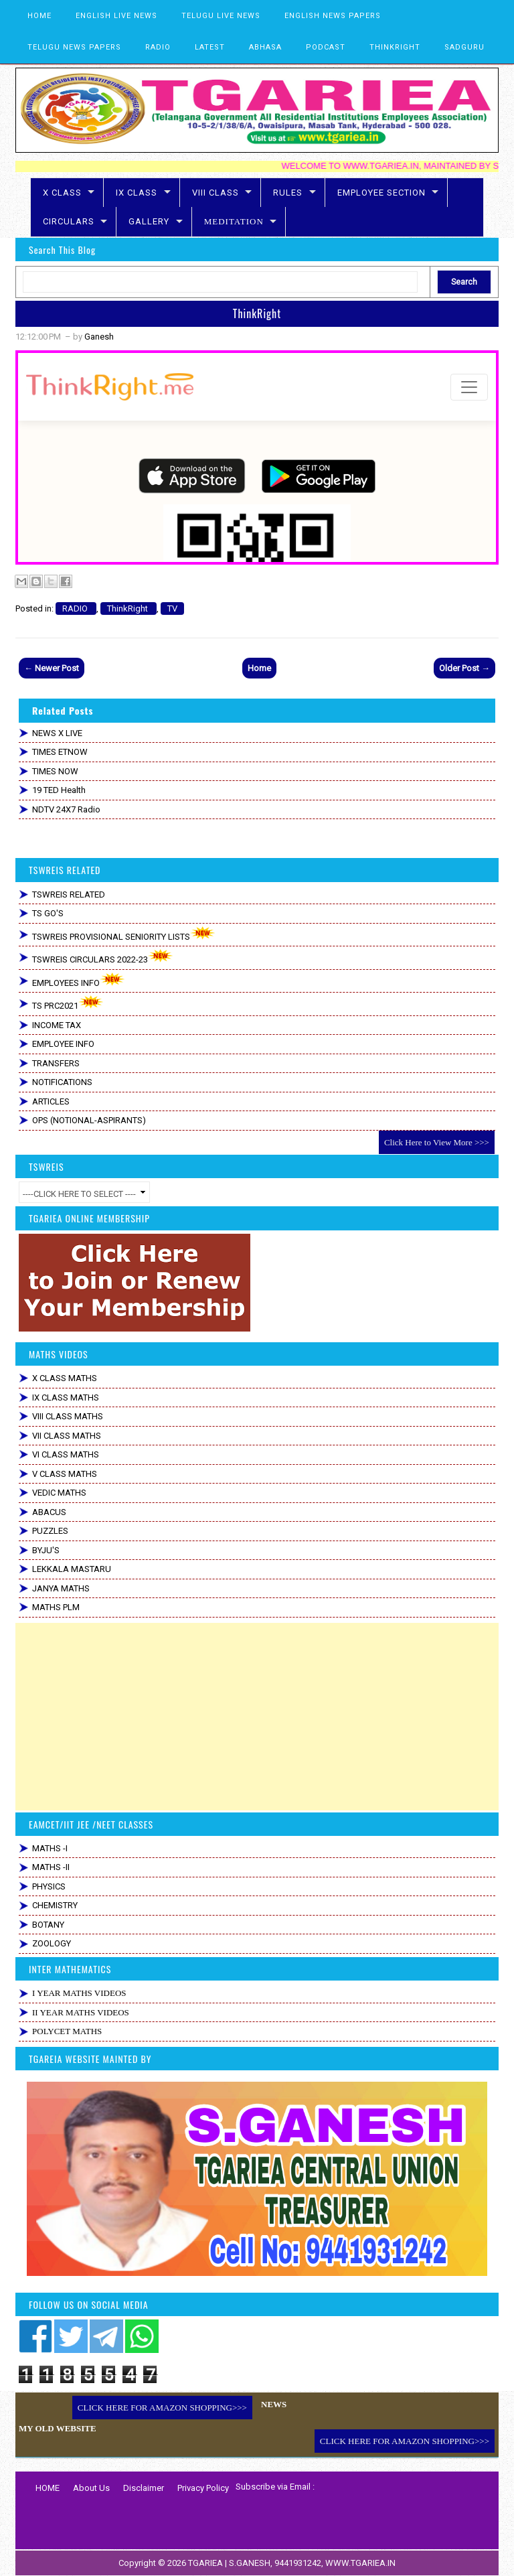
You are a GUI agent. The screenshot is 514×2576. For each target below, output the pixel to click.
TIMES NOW (55, 771)
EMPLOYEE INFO (63, 1044)
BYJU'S (46, 1550)
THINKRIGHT (394, 47)
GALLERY (148, 221)
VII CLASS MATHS (66, 1436)
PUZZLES (50, 1531)
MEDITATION (234, 221)
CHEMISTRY (55, 1905)
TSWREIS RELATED (68, 894)
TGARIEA (206, 2563)
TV (172, 608)
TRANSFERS (56, 1063)
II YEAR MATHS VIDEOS (80, 2012)
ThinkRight (257, 313)
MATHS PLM (56, 1607)
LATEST (210, 47)
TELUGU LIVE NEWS (220, 15)
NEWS (273, 2404)
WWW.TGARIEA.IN (360, 2563)
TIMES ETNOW (60, 752)
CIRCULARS (68, 221)
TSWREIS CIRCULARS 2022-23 (102, 956)
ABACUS (49, 1512)
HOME (39, 15)
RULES (288, 193)
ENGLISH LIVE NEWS (116, 15)
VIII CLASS (215, 193)
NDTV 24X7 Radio (66, 809)
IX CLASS (136, 193)
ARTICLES (51, 1101)
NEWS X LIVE (57, 733)
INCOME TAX (56, 1025)
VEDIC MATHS (59, 1493)
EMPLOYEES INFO (78, 980)
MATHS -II (51, 1867)
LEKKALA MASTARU (71, 1569)
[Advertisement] (257, 1716)
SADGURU (464, 47)
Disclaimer (143, 2488)
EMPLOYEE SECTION (381, 193)
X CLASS (62, 193)
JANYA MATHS (61, 1588)
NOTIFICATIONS (62, 1082)
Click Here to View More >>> (436, 1142)
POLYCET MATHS (67, 2031)
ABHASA (265, 47)
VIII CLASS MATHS (67, 1416)
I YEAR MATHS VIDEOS (79, 1993)
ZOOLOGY (51, 1943)
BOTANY (48, 1925)
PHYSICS (49, 1886)
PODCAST (325, 47)
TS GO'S (48, 913)
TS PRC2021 (68, 1003)
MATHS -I (50, 1848)
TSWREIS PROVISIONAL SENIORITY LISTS (124, 934)
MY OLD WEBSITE (57, 2428)
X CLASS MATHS (64, 1378)
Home (259, 668)
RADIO (158, 47)
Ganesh (99, 337)
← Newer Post (51, 668)
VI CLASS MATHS (65, 1454)
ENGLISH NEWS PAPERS (332, 15)
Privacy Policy (203, 2488)
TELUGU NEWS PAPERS (74, 47)
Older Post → (464, 668)
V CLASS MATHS (64, 1474)
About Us (91, 2488)
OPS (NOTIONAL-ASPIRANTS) (89, 1120)
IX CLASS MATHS (65, 1397)
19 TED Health (59, 790)
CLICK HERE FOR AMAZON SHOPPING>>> (162, 2408)
